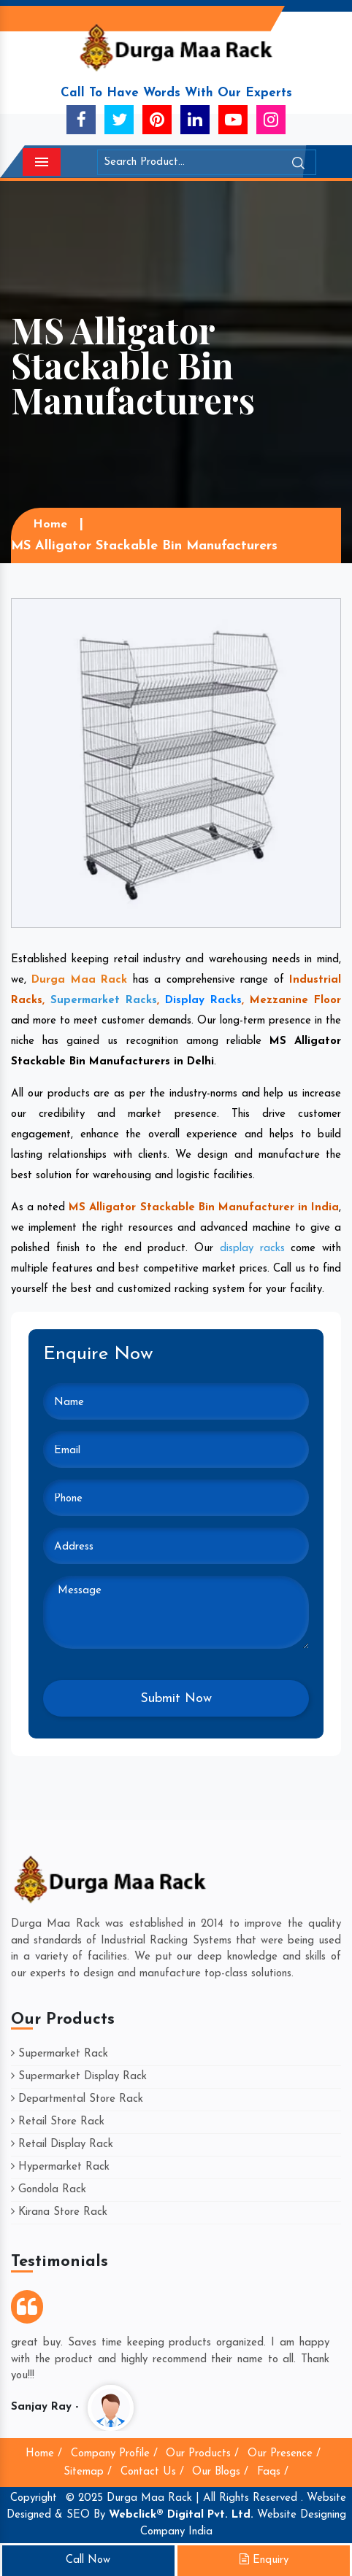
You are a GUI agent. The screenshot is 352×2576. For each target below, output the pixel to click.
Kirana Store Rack (59, 2212)
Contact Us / (152, 2472)
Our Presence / (284, 2453)
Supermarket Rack (59, 2054)
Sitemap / (88, 2472)
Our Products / (202, 2453)
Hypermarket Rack (60, 2167)
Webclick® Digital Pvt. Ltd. (181, 2515)
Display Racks (203, 1000)
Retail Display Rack (62, 2144)
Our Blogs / (220, 2472)
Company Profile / (114, 2453)
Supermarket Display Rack (79, 2076)
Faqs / (272, 2472)
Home (50, 524)
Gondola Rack (48, 2189)
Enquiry (264, 2560)
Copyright (33, 2498)
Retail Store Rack (57, 2121)
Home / (44, 2453)
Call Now (88, 2560)
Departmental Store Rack (77, 2099)
